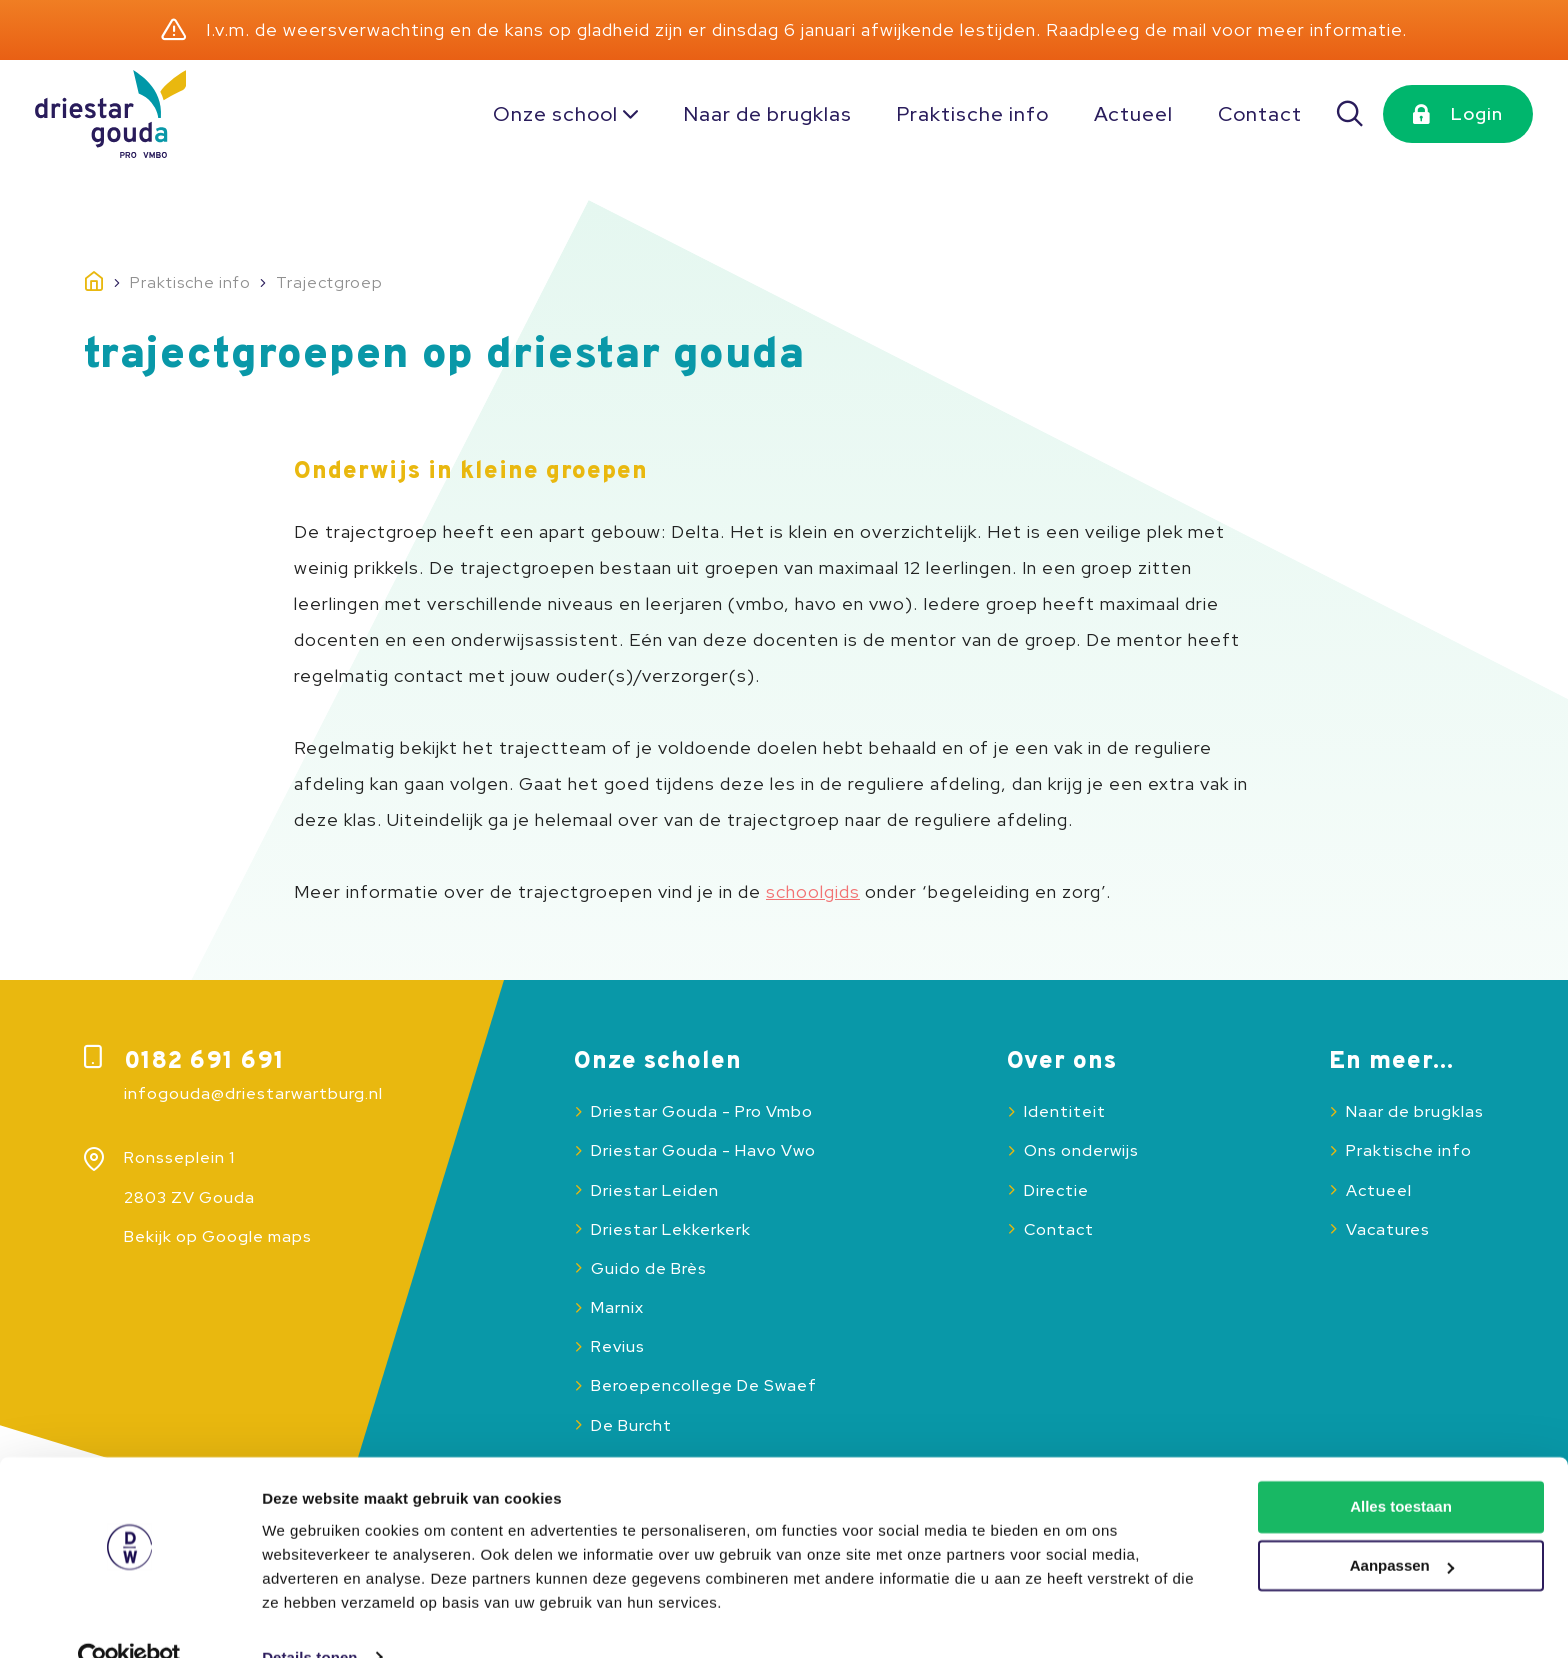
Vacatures (1388, 1229)
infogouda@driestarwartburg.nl (253, 1093)
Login (1477, 113)
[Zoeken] (1351, 114)
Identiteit (1065, 1111)
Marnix (617, 1307)
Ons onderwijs (1081, 1150)
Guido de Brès (649, 1268)
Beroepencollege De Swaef (704, 1385)
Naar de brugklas (768, 114)
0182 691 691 (204, 1062)
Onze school (555, 114)
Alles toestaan (1401, 1468)
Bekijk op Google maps (218, 1236)
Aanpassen (1402, 1527)
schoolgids (813, 891)
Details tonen (309, 1618)
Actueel (1133, 114)
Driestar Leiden (655, 1190)
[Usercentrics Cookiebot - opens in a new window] (129, 1619)
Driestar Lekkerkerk (671, 1229)
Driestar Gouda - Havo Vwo (703, 1150)
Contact (1260, 114)
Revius (618, 1346)
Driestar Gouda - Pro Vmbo (702, 1111)
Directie (1056, 1190)
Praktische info (973, 114)
